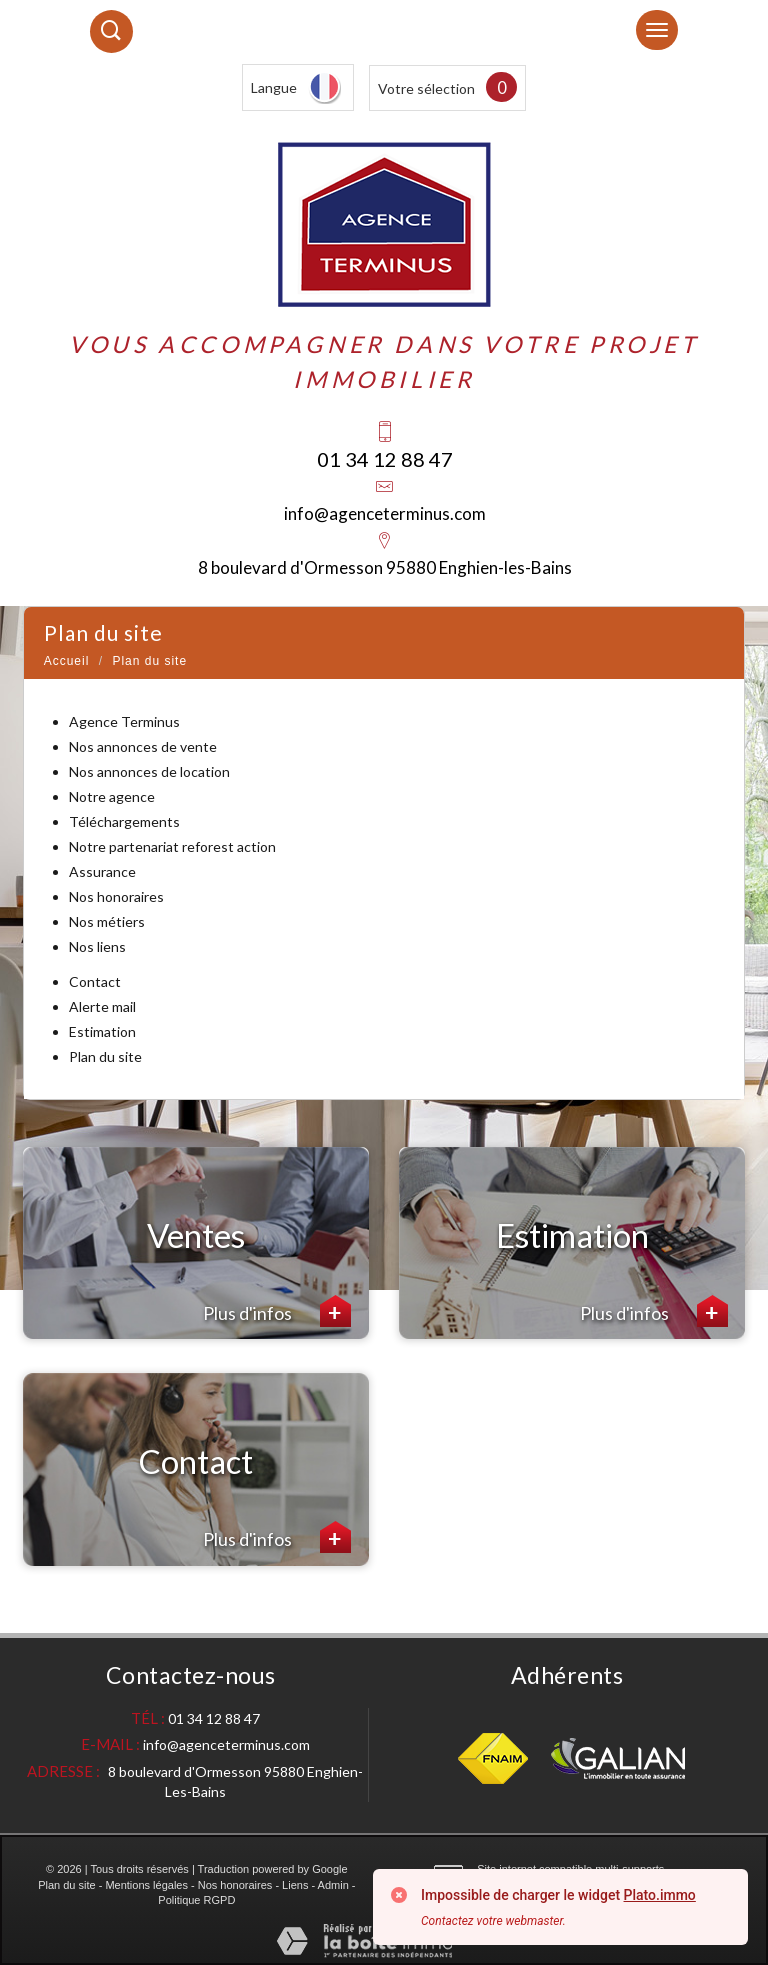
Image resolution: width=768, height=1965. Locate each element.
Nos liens (97, 946)
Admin (333, 1885)
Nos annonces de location (149, 771)
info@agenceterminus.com (385, 513)
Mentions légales (146, 1885)
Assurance (102, 871)
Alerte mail (102, 1006)
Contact (95, 981)
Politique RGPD (196, 1900)
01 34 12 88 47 (385, 459)
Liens (295, 1885)
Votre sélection (426, 88)
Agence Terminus (124, 721)
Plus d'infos (277, 1311)
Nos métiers (107, 921)
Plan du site (105, 1056)
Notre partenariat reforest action (172, 846)
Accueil (67, 661)
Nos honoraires (116, 896)
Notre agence (112, 796)
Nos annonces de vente (143, 746)
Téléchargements (124, 821)
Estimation (102, 1031)
